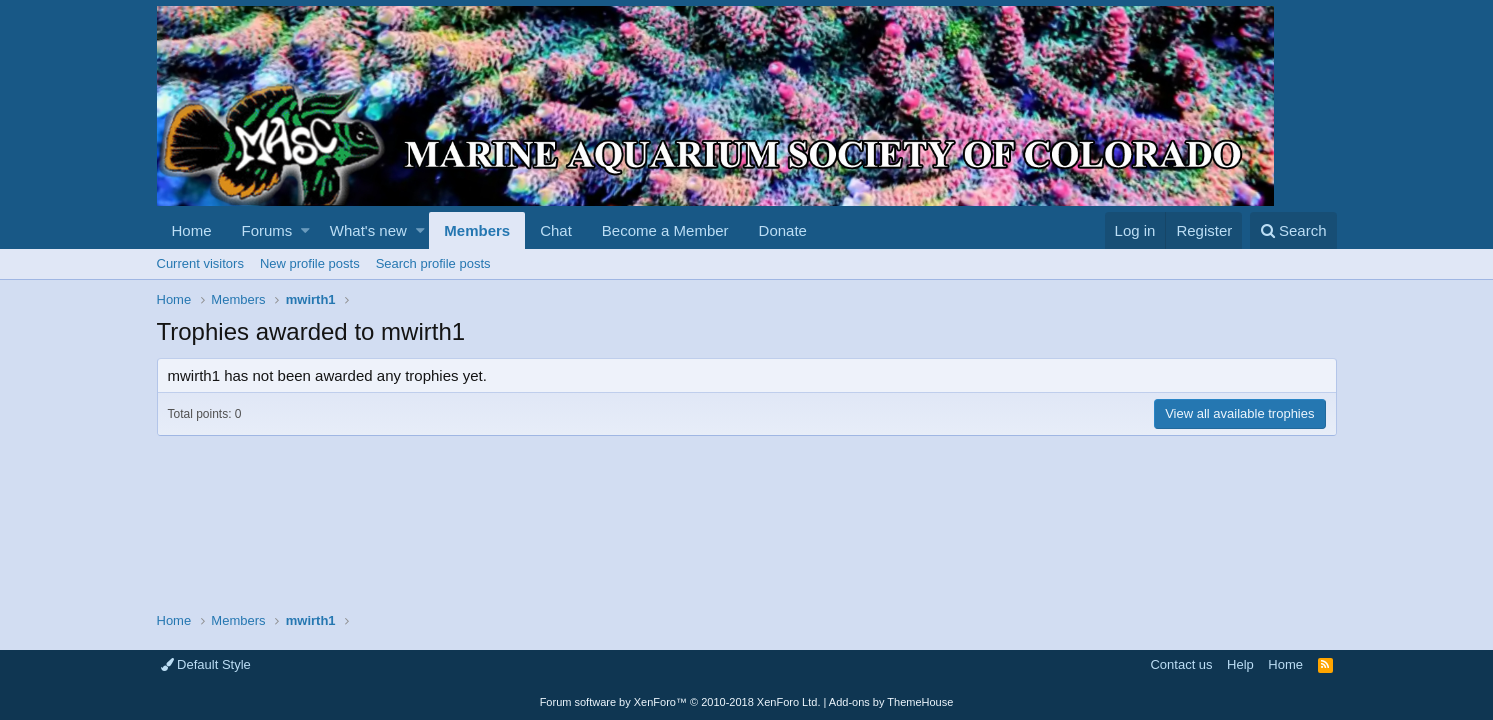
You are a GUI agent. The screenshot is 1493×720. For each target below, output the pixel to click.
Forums (267, 230)
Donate (783, 230)
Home (192, 230)
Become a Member (665, 230)
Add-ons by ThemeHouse (891, 702)
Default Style (206, 664)
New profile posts (310, 263)
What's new (368, 230)
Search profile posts (433, 263)
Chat (556, 230)
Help (1240, 664)
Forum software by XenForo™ (680, 702)
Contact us (1181, 664)
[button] (305, 230)
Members (477, 230)
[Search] (1293, 230)
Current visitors (200, 263)
